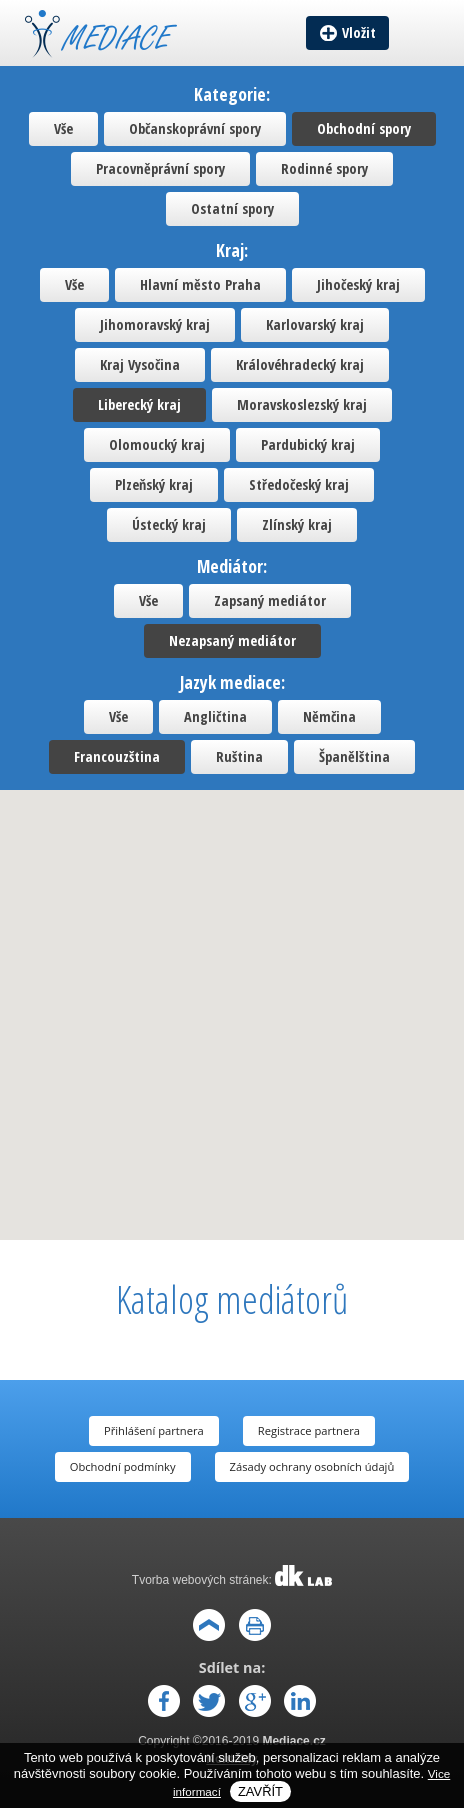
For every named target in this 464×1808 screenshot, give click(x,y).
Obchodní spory (364, 128)
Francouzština (117, 756)
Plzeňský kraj (154, 484)
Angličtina (215, 716)
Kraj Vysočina (140, 364)
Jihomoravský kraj (155, 324)
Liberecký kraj (139, 404)
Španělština (354, 756)
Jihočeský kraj (358, 284)
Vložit (359, 32)
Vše (63, 128)
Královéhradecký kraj (300, 364)
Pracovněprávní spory (160, 168)
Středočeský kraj (299, 484)
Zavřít (260, 1791)
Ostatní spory (232, 208)
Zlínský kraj (297, 524)
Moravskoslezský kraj (302, 404)
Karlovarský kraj (315, 324)
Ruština (239, 756)
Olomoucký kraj (157, 444)
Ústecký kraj (169, 524)
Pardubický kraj (308, 444)
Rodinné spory (324, 168)
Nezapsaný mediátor (232, 640)
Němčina (329, 716)
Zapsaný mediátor (270, 600)
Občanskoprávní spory (195, 128)
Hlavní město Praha (200, 284)
